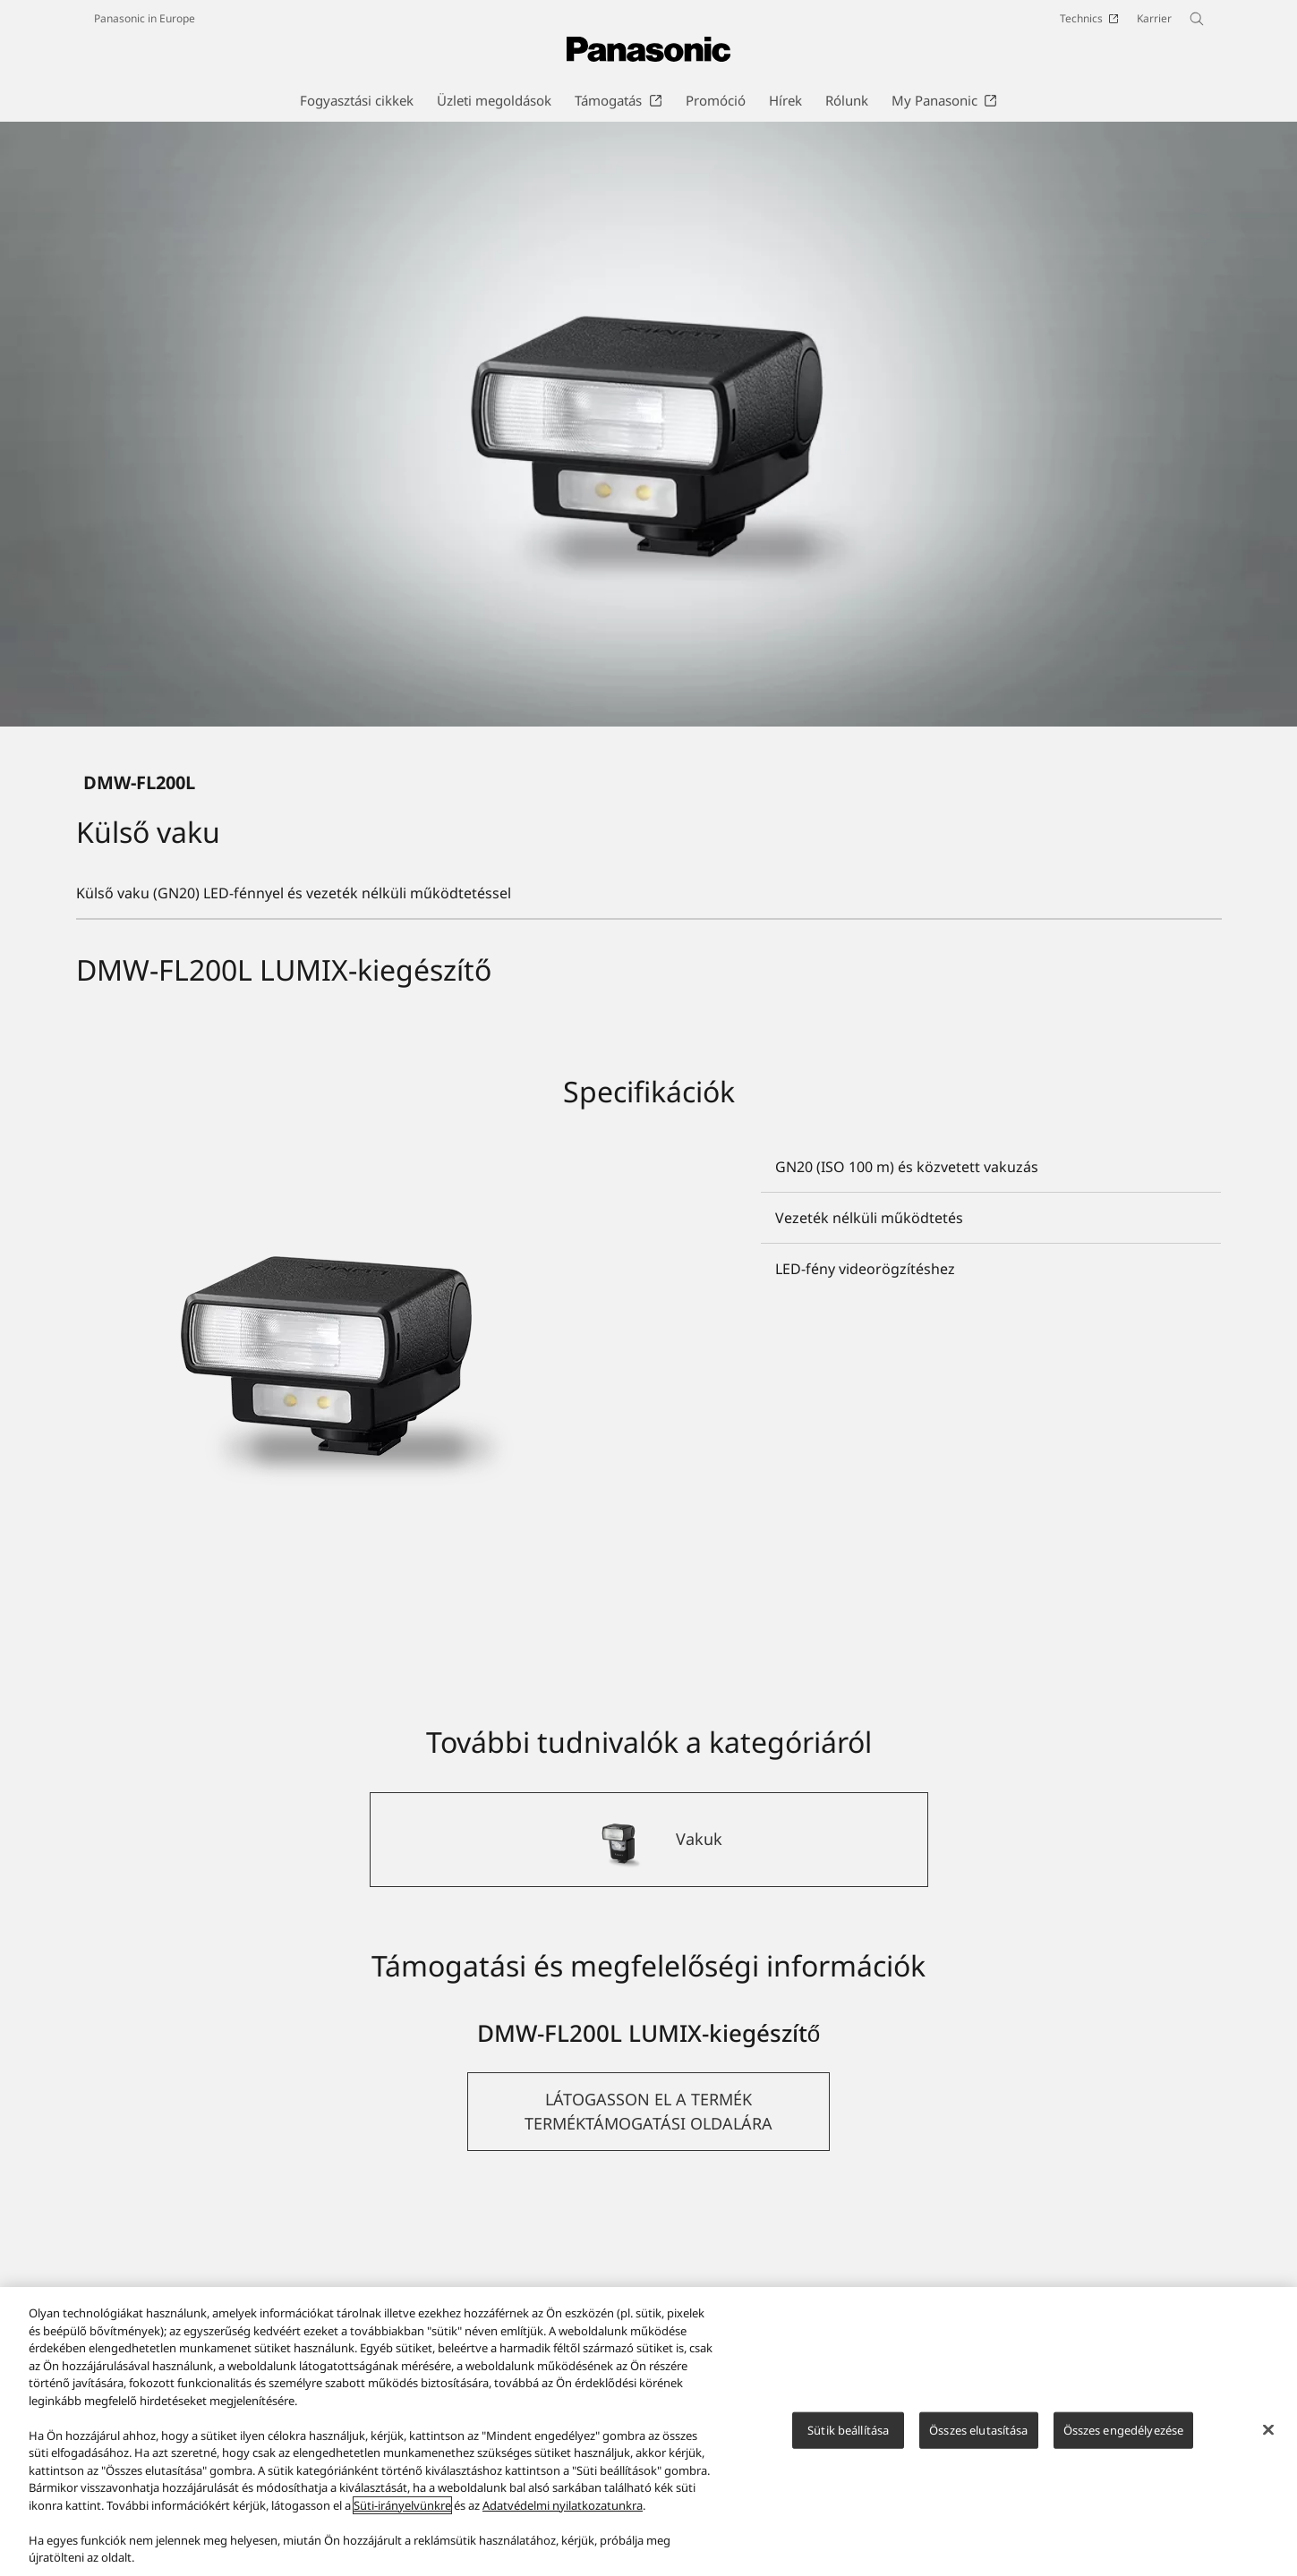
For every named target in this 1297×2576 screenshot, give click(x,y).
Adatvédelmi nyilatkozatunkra (562, 2505)
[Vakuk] (649, 2020)
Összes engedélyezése (1123, 2429)
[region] (648, 2431)
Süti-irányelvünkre (402, 2505)
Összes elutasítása (978, 2429)
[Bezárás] (1268, 2429)
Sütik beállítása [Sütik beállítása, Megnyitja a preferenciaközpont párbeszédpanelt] (848, 2429)
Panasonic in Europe (144, 18)
